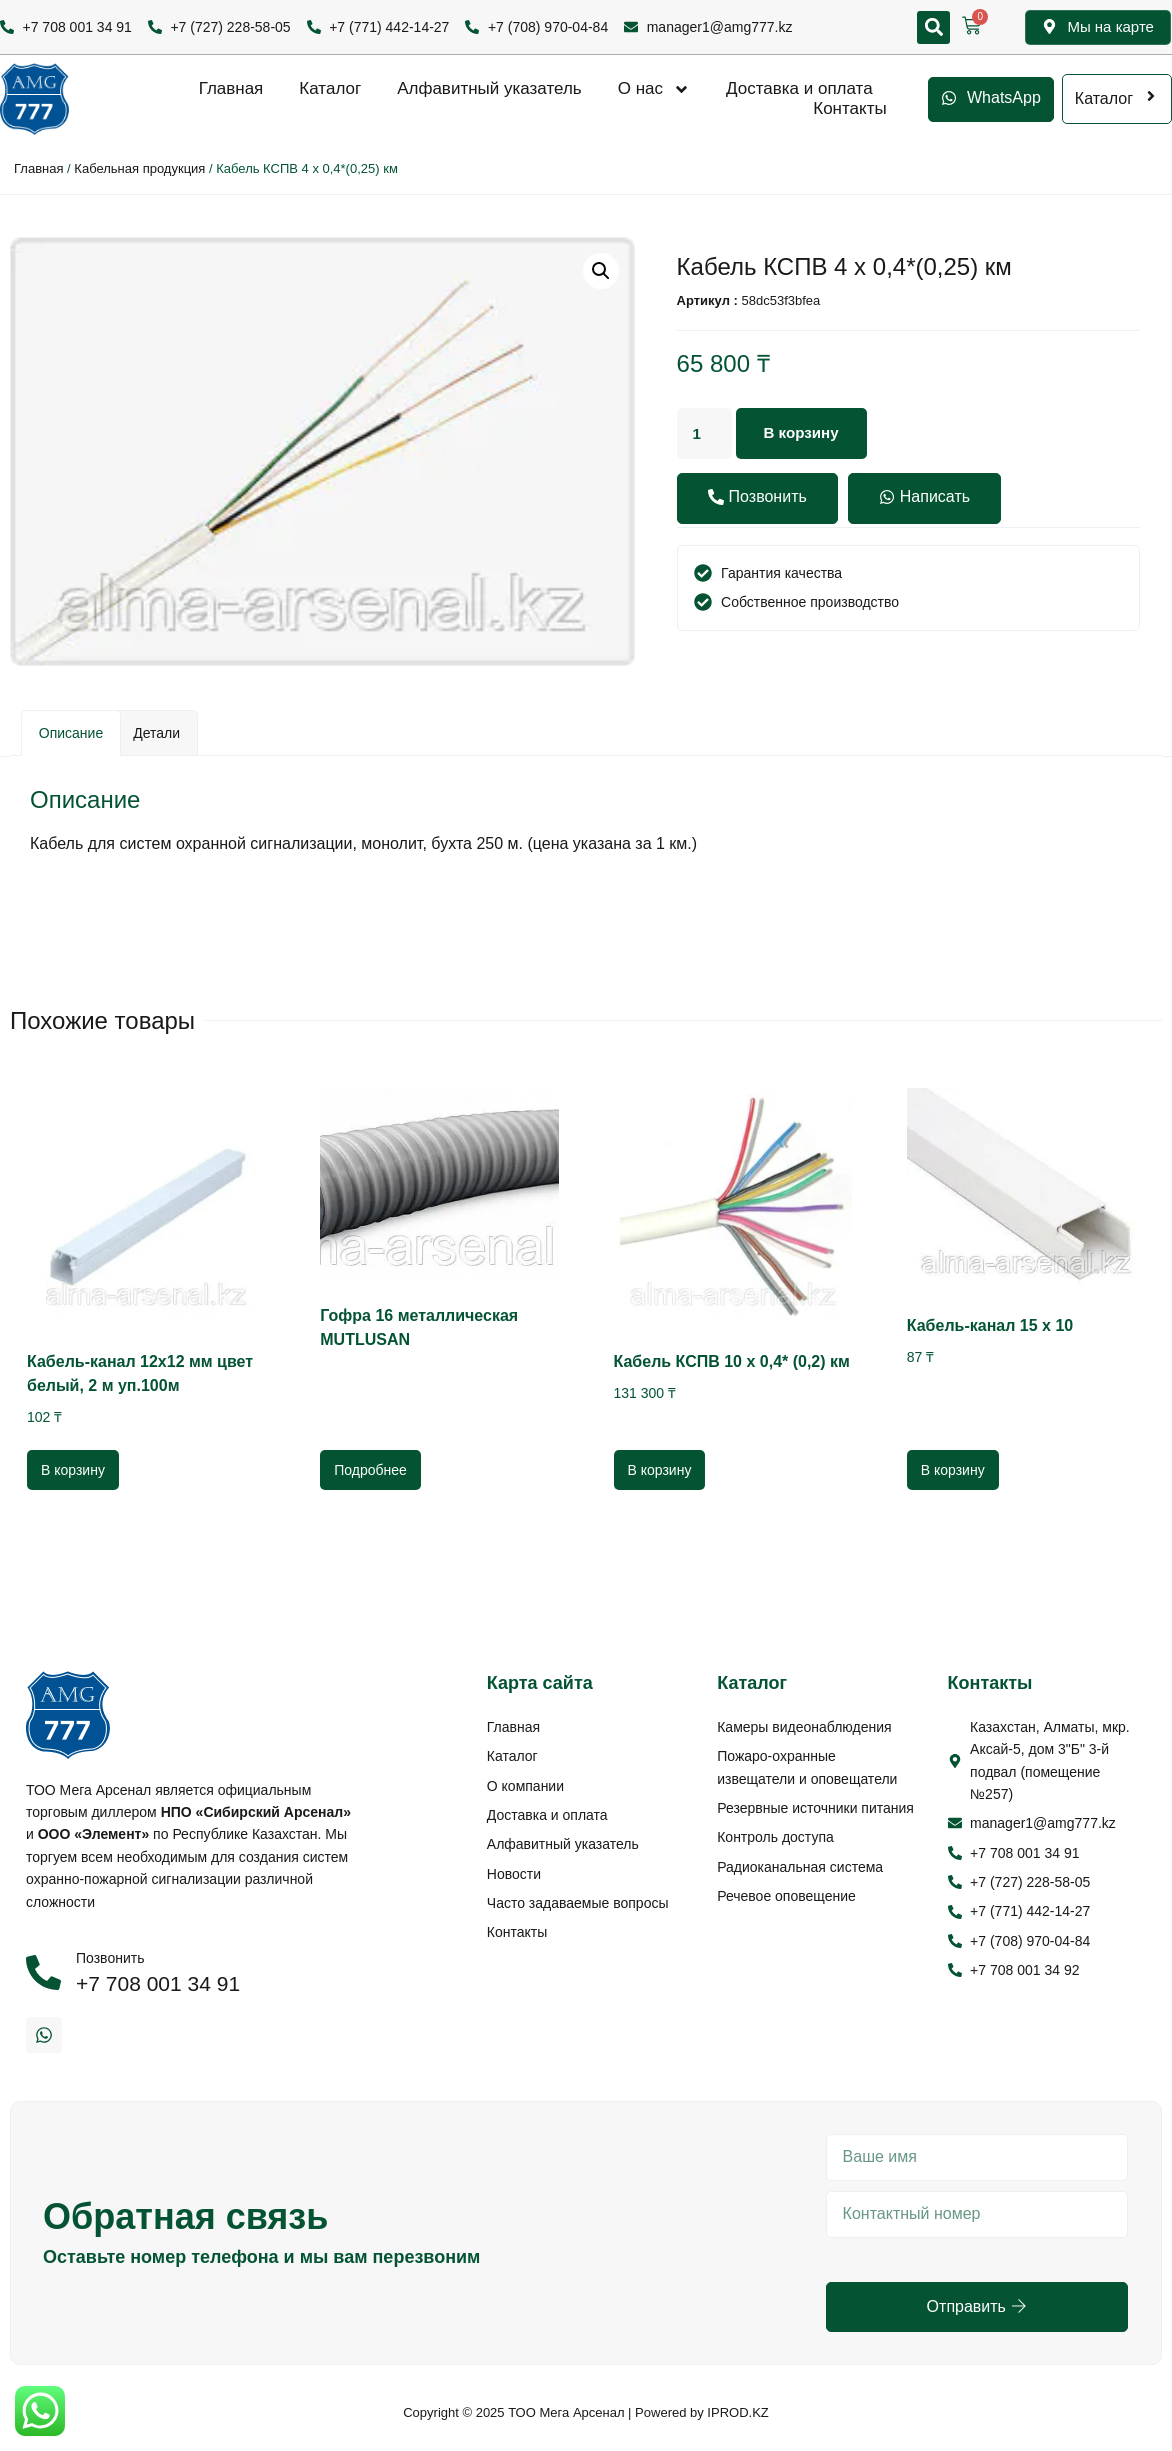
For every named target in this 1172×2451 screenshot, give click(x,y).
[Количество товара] (706, 434)
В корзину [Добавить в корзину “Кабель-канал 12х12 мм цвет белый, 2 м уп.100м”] (73, 1470)
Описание (71, 733)
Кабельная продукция (139, 168)
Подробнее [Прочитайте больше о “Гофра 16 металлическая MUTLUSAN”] (370, 1470)
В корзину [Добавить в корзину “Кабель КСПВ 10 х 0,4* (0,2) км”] (660, 1470)
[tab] (71, 733)
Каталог (330, 88)
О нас (654, 89)
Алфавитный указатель (489, 88)
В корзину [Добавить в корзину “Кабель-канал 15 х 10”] (953, 1470)
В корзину (806, 433)
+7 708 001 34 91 (158, 1983)
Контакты (849, 108)
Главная (231, 88)
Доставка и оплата (799, 88)
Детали (156, 733)
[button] (933, 27)
